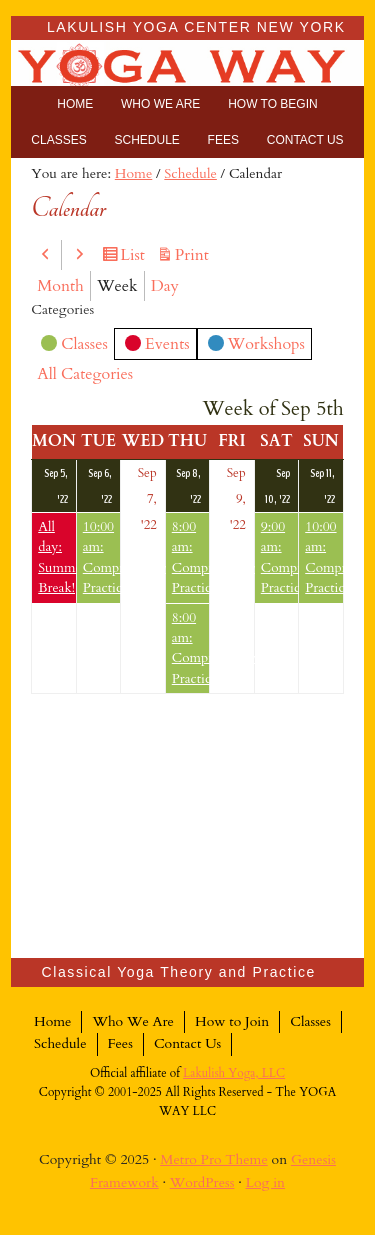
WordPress (202, 1182)
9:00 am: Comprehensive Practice (280, 557)
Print (195, 255)
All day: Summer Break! (57, 557)
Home (52, 1021)
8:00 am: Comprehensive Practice (191, 557)
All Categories (85, 374)
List (135, 256)
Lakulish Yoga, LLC (234, 1073)
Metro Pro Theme (214, 1159)
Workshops (256, 346)
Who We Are (132, 1021)
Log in (266, 1182)
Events (157, 346)
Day (165, 286)
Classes (74, 346)
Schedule (60, 1043)
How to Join (232, 1021)
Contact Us (187, 1043)
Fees (120, 1043)
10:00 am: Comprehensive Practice (102, 557)
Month (60, 286)
